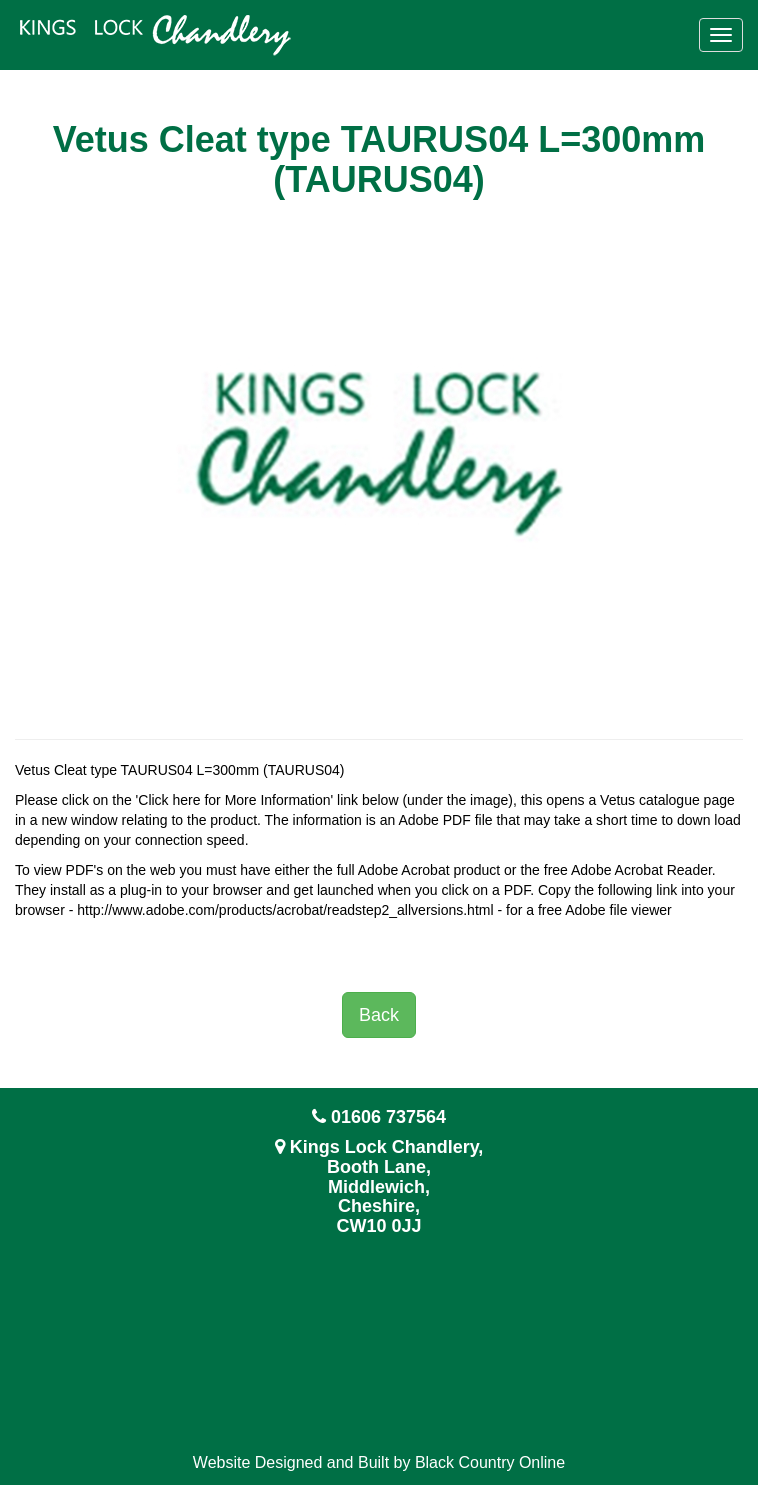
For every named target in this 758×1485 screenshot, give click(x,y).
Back (379, 1015)
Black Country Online (490, 1462)
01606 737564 (388, 1117)
